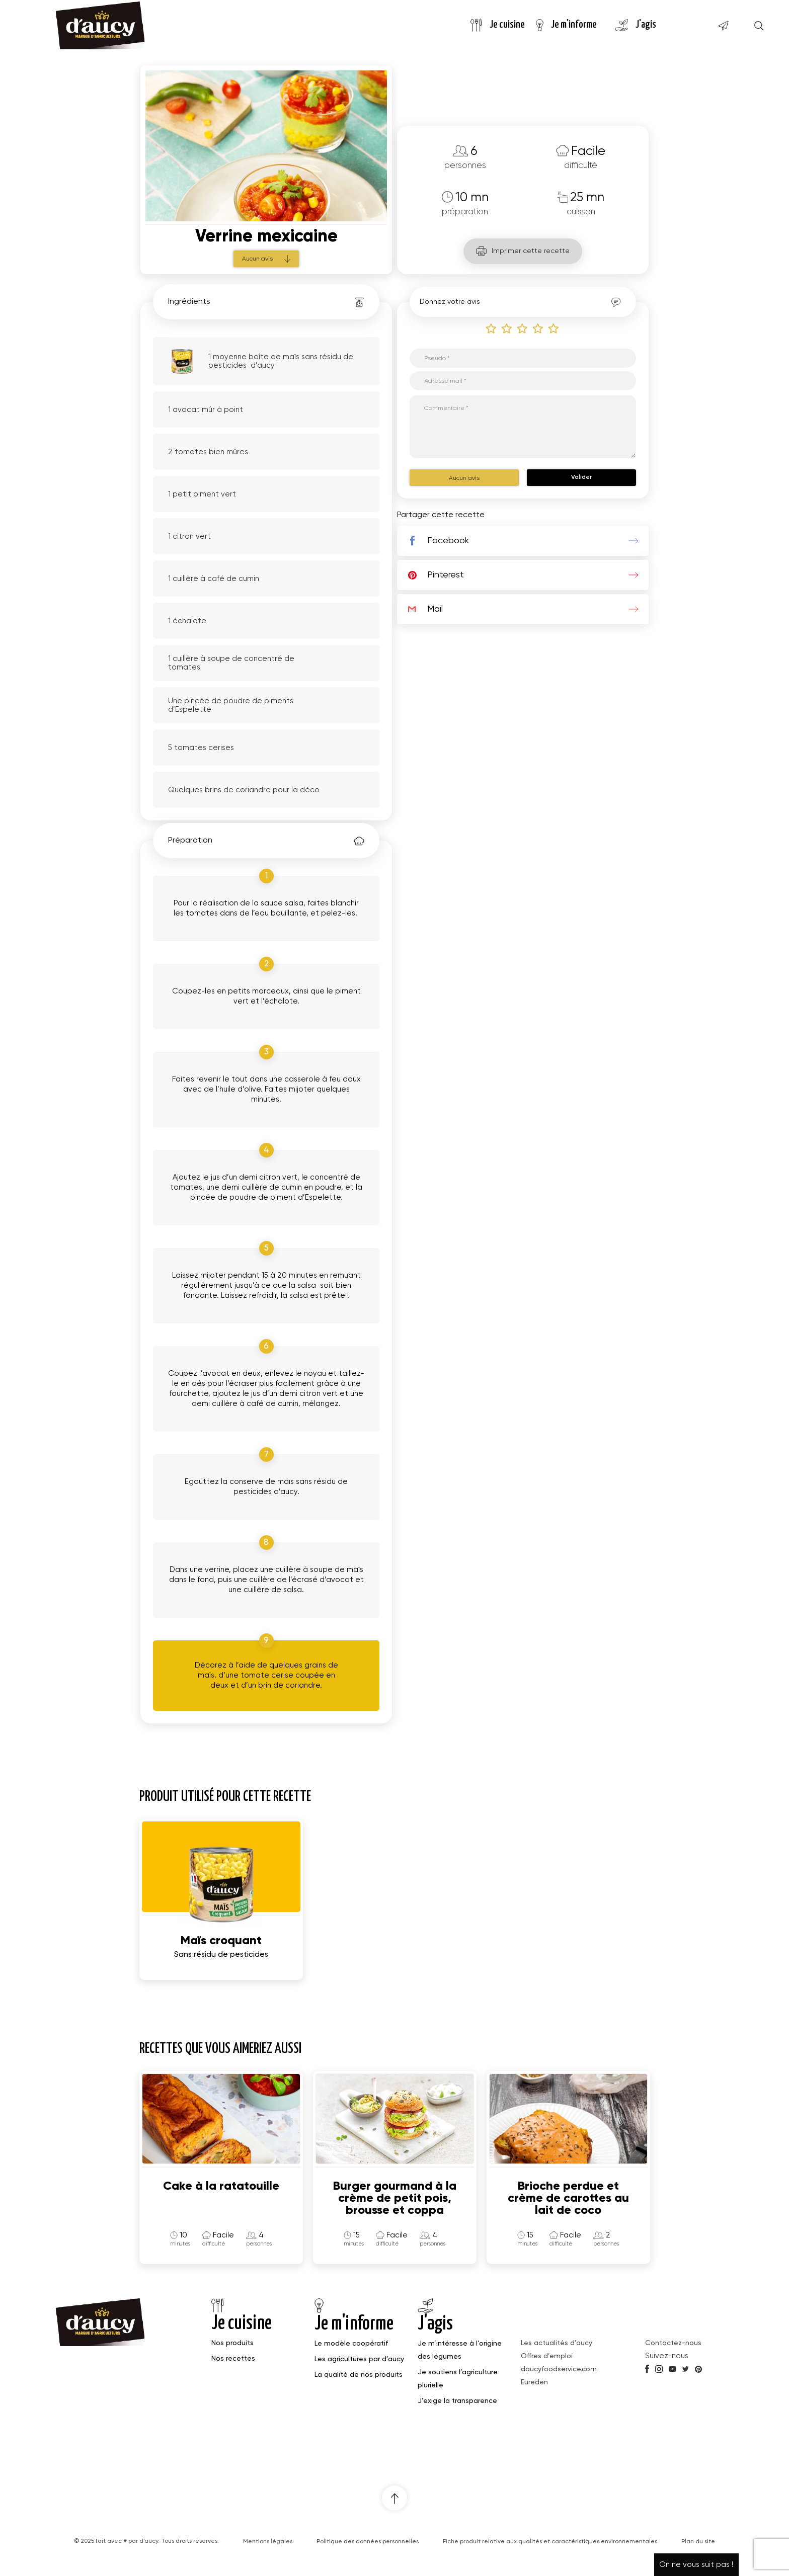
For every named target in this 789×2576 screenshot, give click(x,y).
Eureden (534, 2382)
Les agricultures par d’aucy (359, 2359)
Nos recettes (233, 2358)
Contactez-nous (673, 2343)
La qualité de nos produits (358, 2374)
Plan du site (698, 2542)
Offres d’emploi (547, 2356)
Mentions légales (267, 2542)
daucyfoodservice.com (559, 2369)
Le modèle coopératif (351, 2343)
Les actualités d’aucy (556, 2343)
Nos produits (232, 2343)
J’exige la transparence (457, 2400)
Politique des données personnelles (368, 2542)
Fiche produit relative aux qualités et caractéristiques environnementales (550, 2542)
